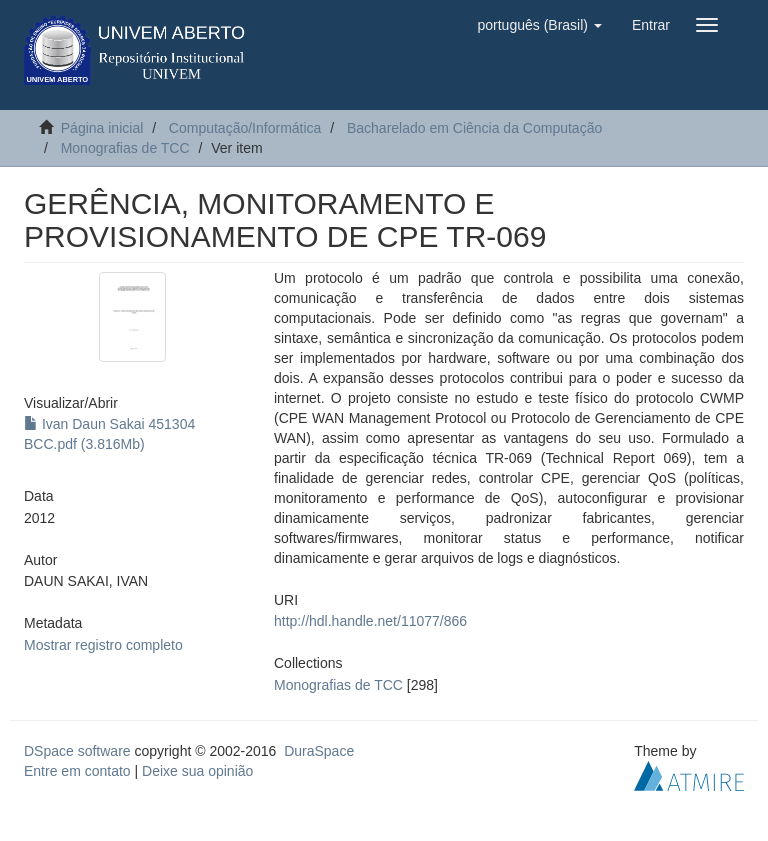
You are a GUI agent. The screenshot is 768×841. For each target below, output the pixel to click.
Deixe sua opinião (197, 771)
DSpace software (77, 751)
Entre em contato (77, 771)
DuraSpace (319, 751)
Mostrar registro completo (103, 645)
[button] (539, 25)
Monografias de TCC (125, 148)
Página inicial (102, 128)
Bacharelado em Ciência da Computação (474, 128)
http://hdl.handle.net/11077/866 (370, 621)
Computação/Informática (245, 128)
